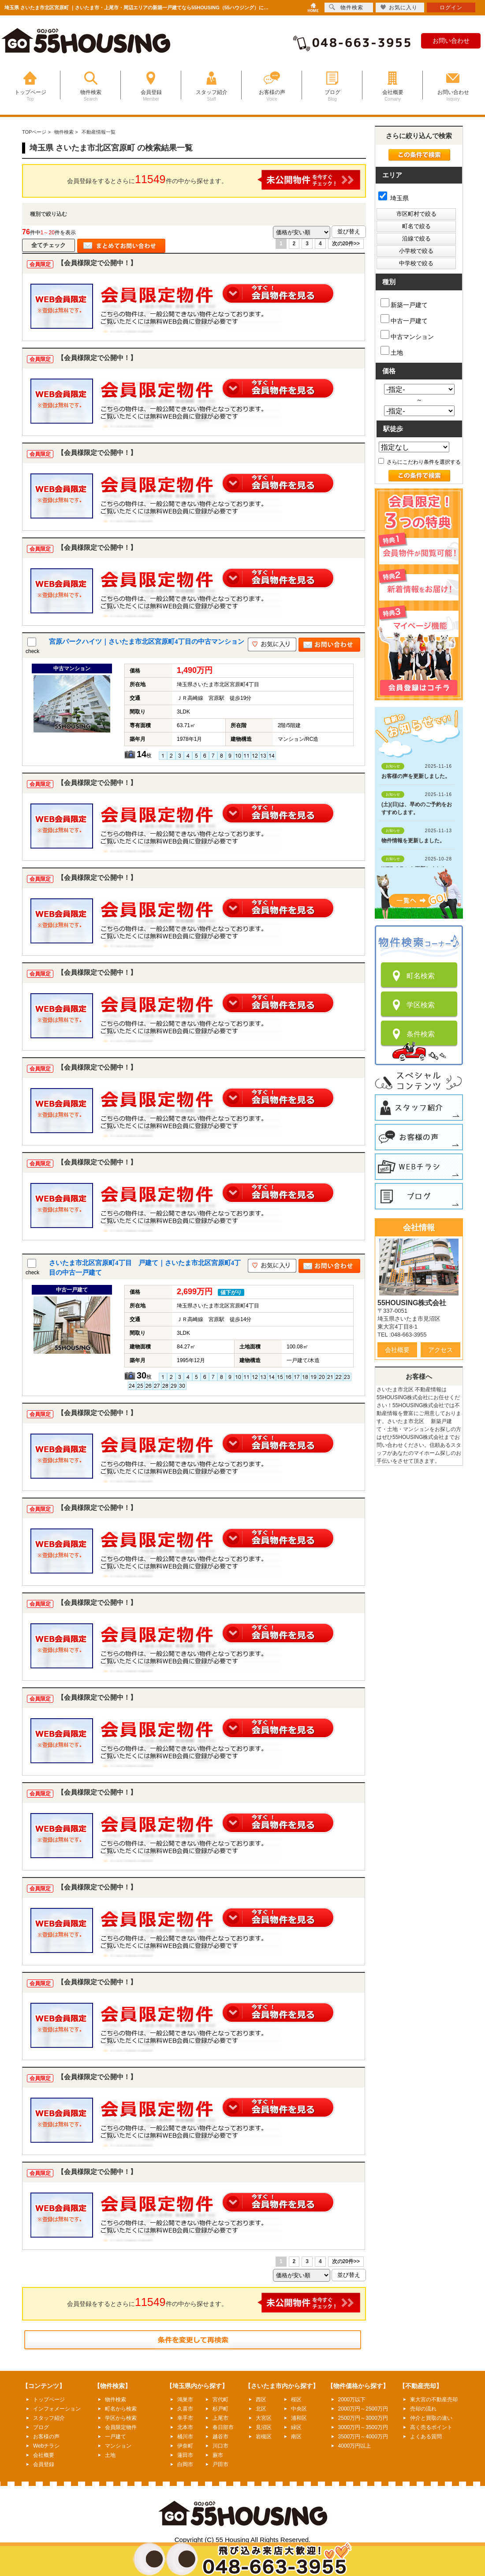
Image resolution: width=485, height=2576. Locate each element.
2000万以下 (352, 2399)
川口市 (220, 2446)
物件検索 (115, 2399)
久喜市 (185, 2409)
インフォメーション (57, 2409)
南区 (296, 2436)
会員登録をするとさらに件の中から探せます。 (214, 179)
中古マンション (407, 335)
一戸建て (115, 2436)
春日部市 (223, 2427)
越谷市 (220, 2436)
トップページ (49, 2399)
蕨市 (218, 2455)
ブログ (41, 2427)
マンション (118, 2446)
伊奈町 (185, 2446)
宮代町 (220, 2399)
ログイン (451, 7)
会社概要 (397, 1349)
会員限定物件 (121, 2427)
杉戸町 (220, 2409)
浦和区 (299, 2418)
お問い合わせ (451, 40)
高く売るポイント (431, 2427)
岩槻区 (264, 2436)
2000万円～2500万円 (363, 2409)
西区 (261, 2399)
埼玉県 (393, 198)
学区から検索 (121, 2418)
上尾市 (220, 2418)
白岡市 (185, 2464)
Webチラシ (46, 2446)
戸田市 (220, 2464)
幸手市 (185, 2418)
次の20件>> (346, 243)
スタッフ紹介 (49, 2418)
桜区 (296, 2399)
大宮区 (264, 2418)
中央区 (299, 2409)
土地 (392, 351)
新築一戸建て (404, 303)
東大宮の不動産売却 (434, 2399)
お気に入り (399, 7)
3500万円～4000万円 (363, 2436)
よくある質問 (426, 2436)
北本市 (185, 2427)
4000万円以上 (354, 2446)
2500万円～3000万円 (363, 2418)
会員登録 (43, 2464)
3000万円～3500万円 (363, 2427)
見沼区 (264, 2427)
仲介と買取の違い (431, 2418)
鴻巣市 (185, 2399)
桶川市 (185, 2436)
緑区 (296, 2427)
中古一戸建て (404, 319)
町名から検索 (121, 2409)
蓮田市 (185, 2455)
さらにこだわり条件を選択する (419, 462)
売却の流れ (423, 2409)
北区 (261, 2409)
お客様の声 (46, 2436)
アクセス (440, 1349)
